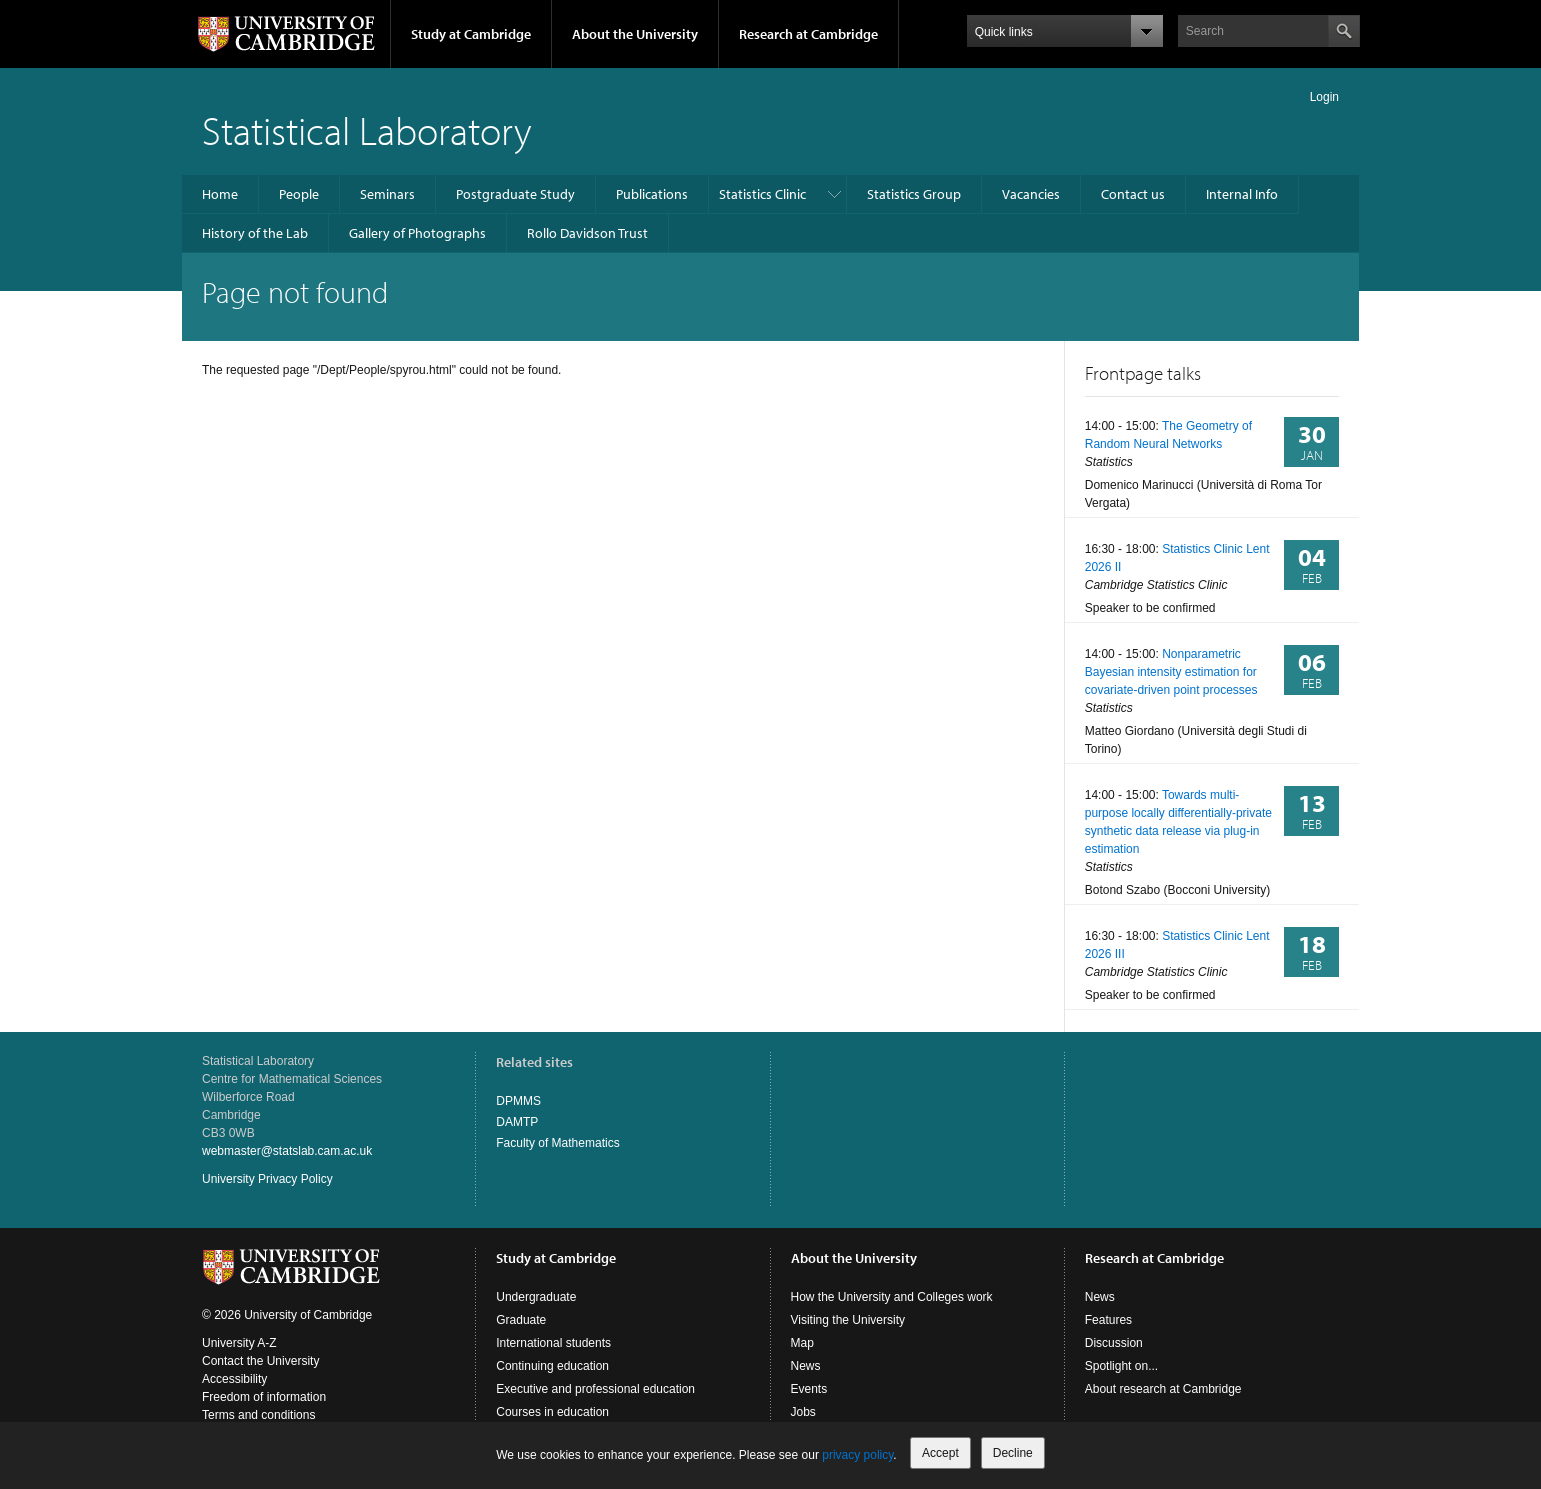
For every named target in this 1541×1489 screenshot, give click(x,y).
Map (802, 1343)
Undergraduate (536, 1297)
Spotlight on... (1121, 1366)
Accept (940, 1453)
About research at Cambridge (1163, 1389)
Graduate (521, 1320)
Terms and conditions (258, 1415)
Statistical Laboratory (367, 129)
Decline (1013, 1453)
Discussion (1114, 1343)
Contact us (1133, 194)
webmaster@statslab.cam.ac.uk (287, 1151)
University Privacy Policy (267, 1179)
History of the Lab (255, 233)
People (299, 194)
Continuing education (552, 1366)
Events (809, 1389)
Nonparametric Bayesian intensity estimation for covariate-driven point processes (1171, 672)
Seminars (387, 194)
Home (220, 194)
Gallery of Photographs (417, 233)
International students (553, 1343)
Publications (652, 194)
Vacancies (1031, 194)
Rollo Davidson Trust (587, 233)
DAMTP (517, 1122)
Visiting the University (848, 1320)
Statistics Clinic (762, 194)
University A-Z (239, 1343)
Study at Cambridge (471, 34)
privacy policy (857, 1455)
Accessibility (234, 1379)
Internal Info (1242, 194)
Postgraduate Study (515, 194)
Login (1324, 97)
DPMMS (518, 1101)
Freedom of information (264, 1397)
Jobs (803, 1412)
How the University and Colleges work (892, 1297)
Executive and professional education (595, 1389)
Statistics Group (914, 194)
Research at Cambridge (808, 34)
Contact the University (260, 1361)
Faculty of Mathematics (557, 1143)
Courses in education (552, 1412)
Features (1108, 1320)
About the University (635, 34)
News (806, 1366)
